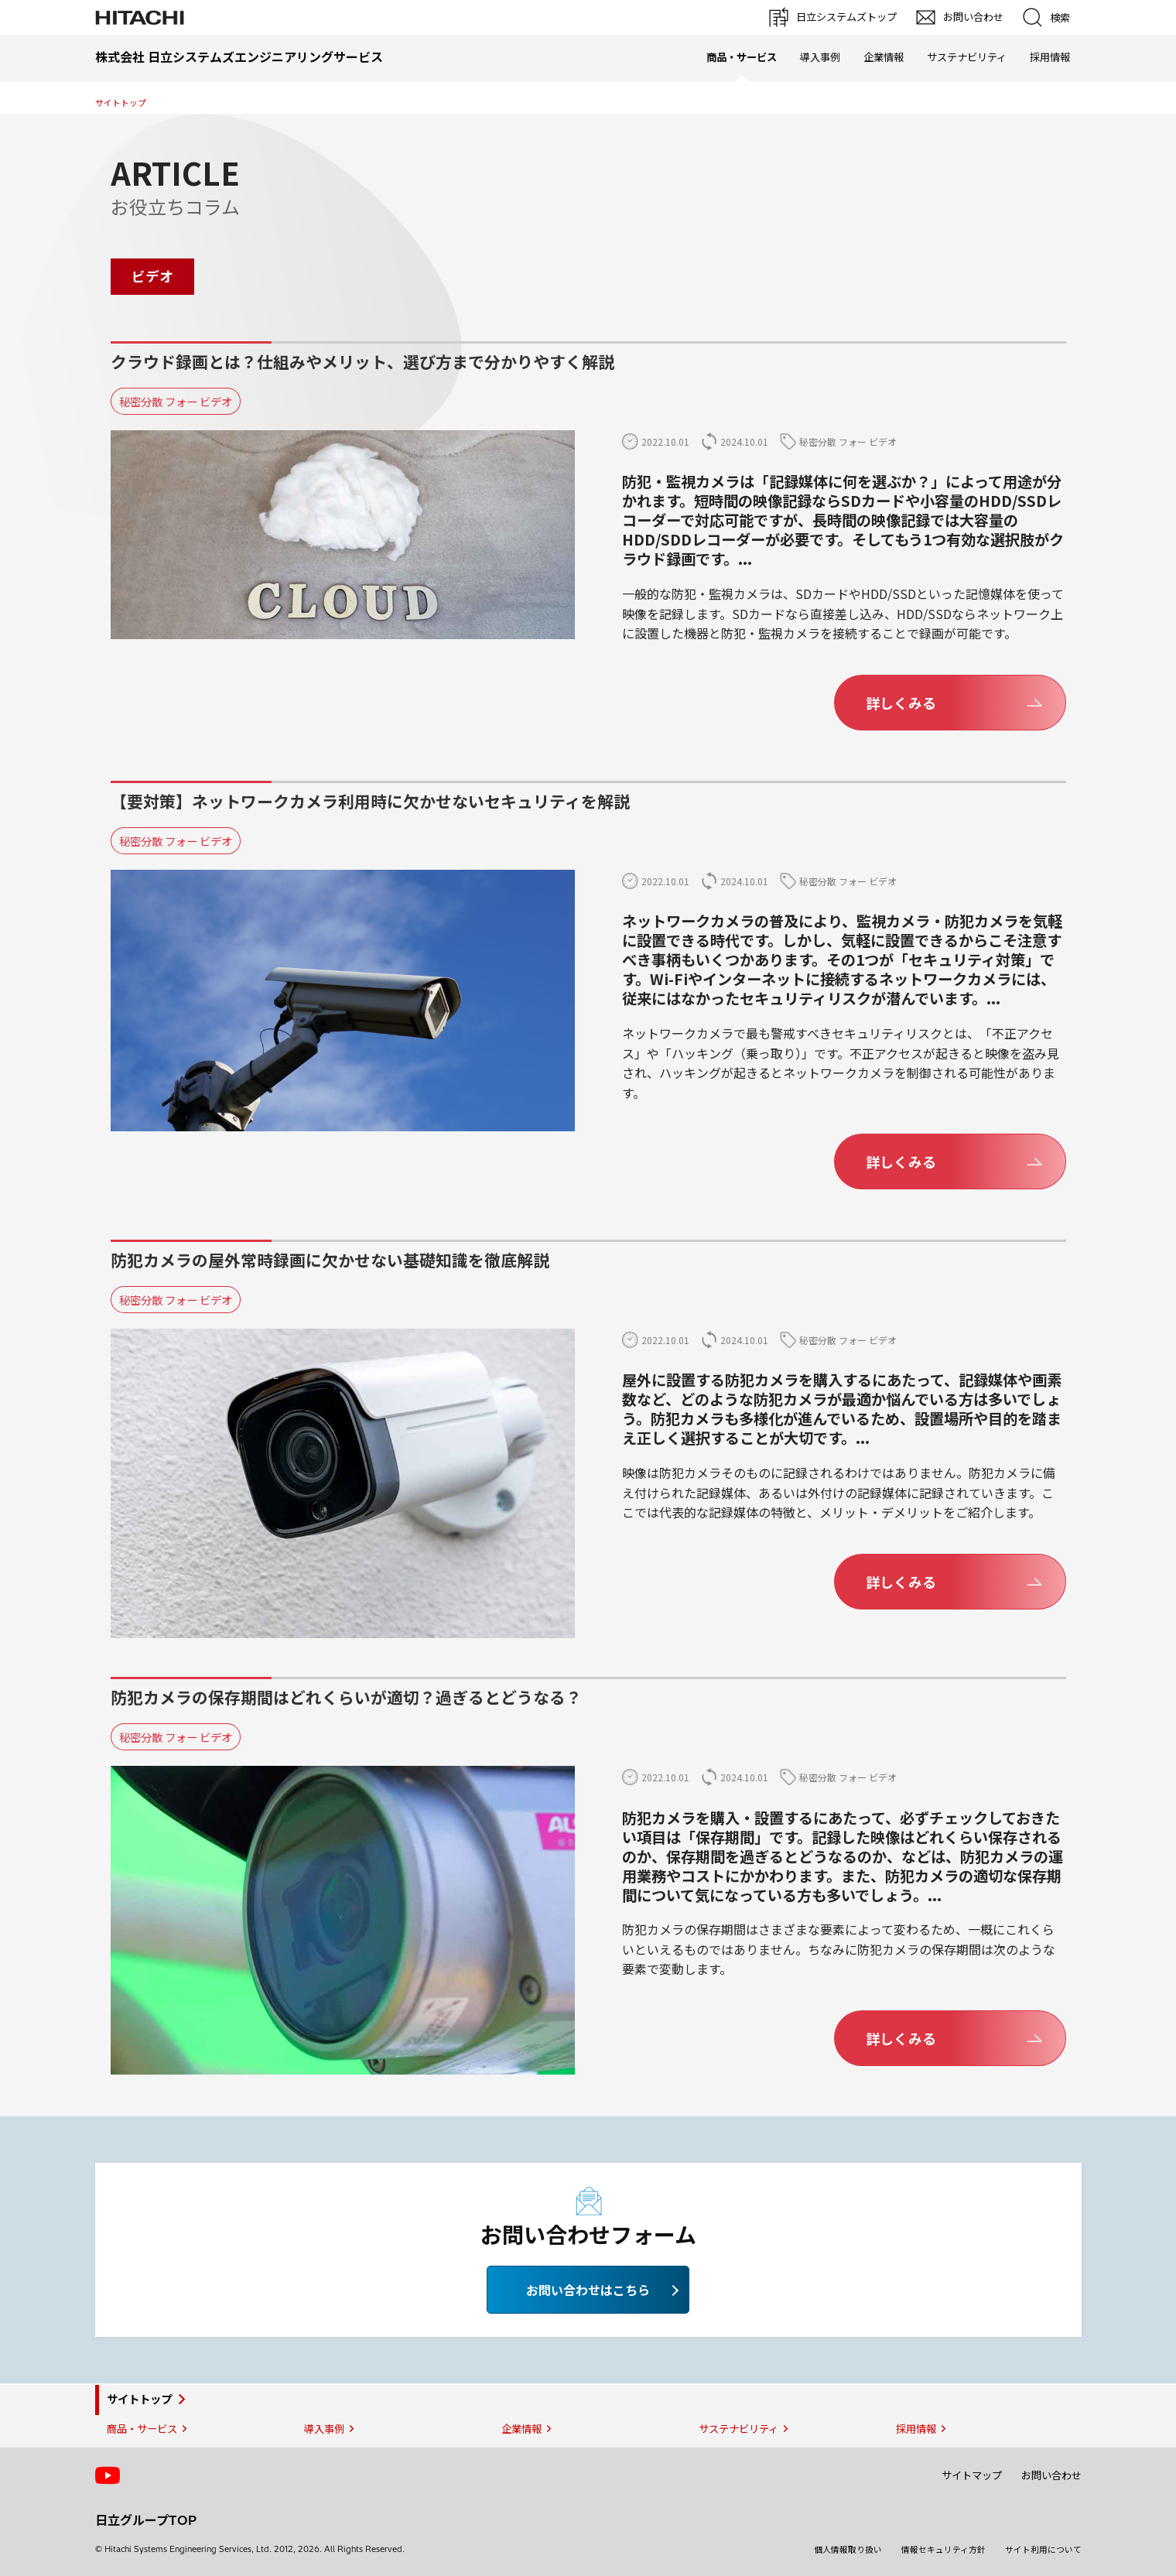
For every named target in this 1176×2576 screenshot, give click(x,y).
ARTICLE (174, 172)
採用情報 (1049, 57)
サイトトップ (119, 102)
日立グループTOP (146, 2520)
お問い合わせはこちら (588, 2289)
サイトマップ (972, 2475)
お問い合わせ (1051, 2475)
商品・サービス (141, 2429)
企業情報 (883, 57)
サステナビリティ (966, 57)
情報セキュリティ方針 (943, 2549)
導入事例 (819, 57)
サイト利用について (1043, 2549)
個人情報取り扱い (848, 2549)
